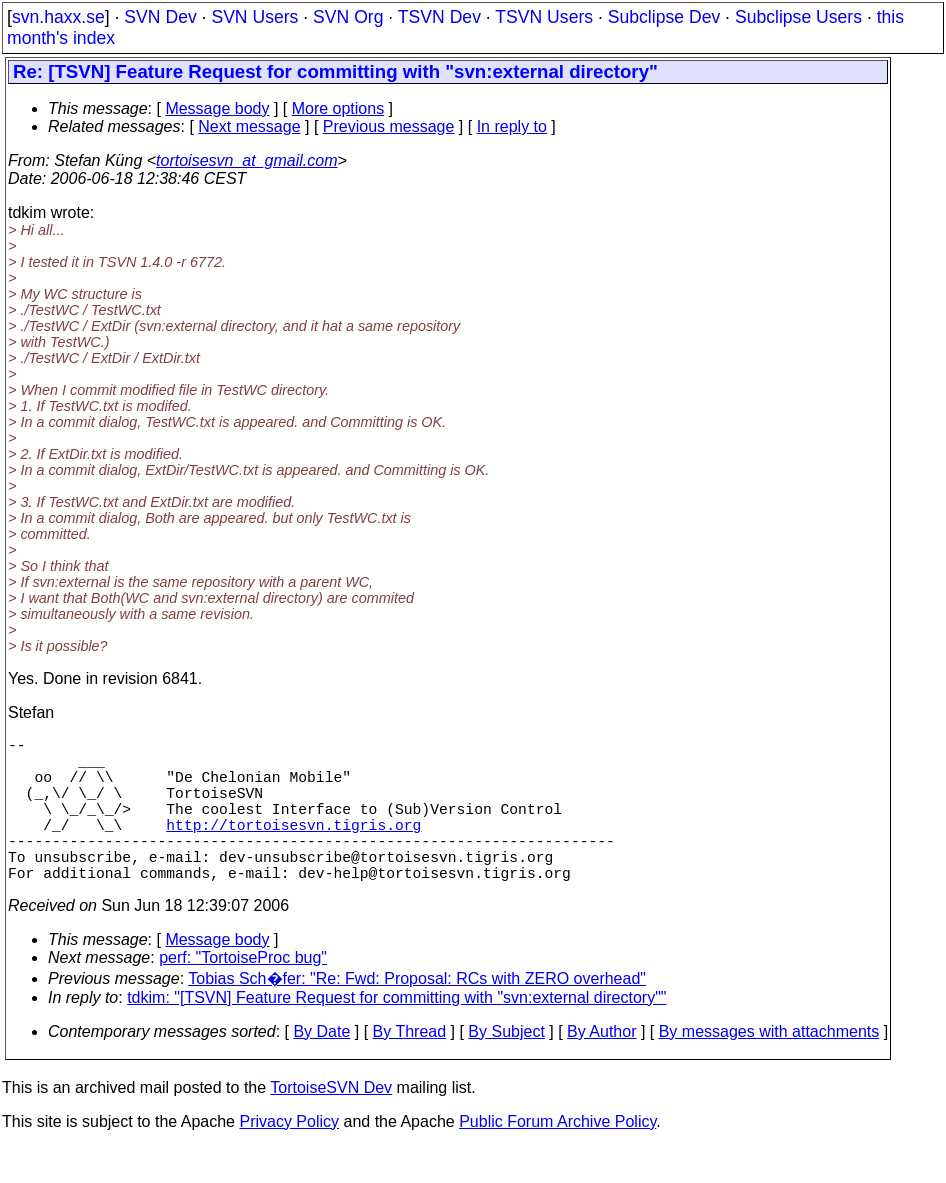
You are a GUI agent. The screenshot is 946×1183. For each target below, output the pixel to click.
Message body (217, 108)
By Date (321, 1067)
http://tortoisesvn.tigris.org (293, 848)
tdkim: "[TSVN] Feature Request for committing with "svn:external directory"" (396, 1033)
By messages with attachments (769, 1067)
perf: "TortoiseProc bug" (243, 993)
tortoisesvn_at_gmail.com (246, 160)
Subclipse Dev (664, 17)
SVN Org (348, 17)
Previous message (389, 126)
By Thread (410, 1067)
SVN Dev (160, 17)
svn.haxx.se (58, 17)
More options (338, 108)
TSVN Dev (439, 17)
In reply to (512, 126)
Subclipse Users (798, 17)
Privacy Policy (289, 1157)
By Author (601, 1067)
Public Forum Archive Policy (557, 1157)
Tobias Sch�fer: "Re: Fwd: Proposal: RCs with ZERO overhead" (417, 1014)
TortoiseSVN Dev (331, 1123)
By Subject (506, 1067)
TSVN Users (544, 17)
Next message (249, 126)
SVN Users (254, 17)
